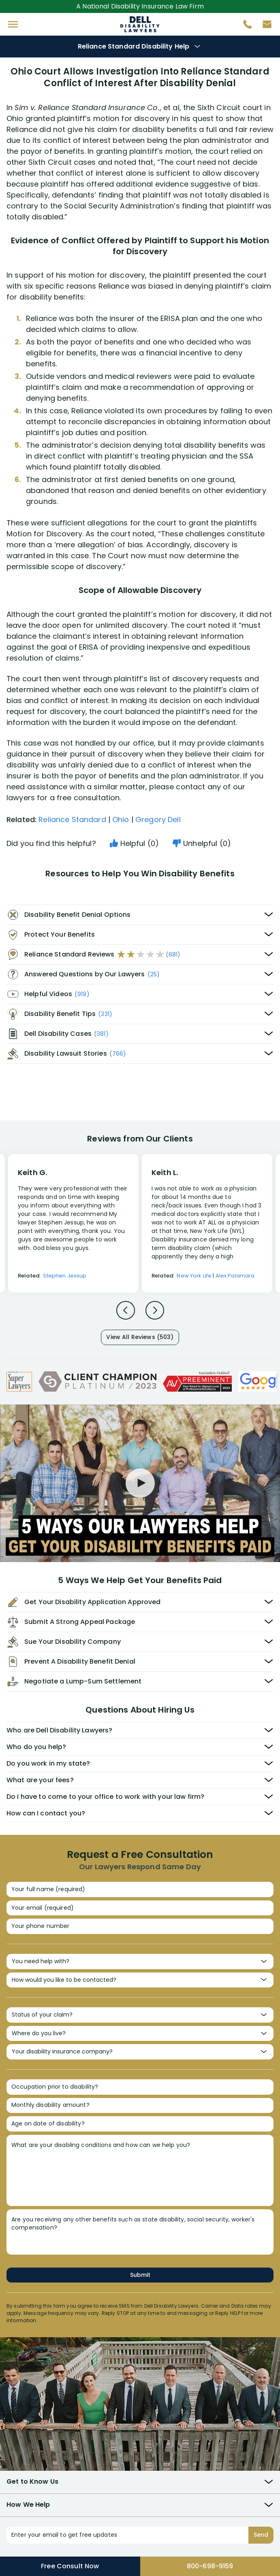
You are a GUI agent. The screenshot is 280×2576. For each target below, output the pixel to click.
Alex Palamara (235, 1275)
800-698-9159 (210, 2566)
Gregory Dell (158, 819)
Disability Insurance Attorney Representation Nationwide (140, 24)
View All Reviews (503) (139, 1337)
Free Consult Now (70, 2566)
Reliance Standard (72, 819)
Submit (140, 2275)
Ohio (120, 819)
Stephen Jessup (64, 1275)
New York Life (194, 1275)
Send (261, 2535)
